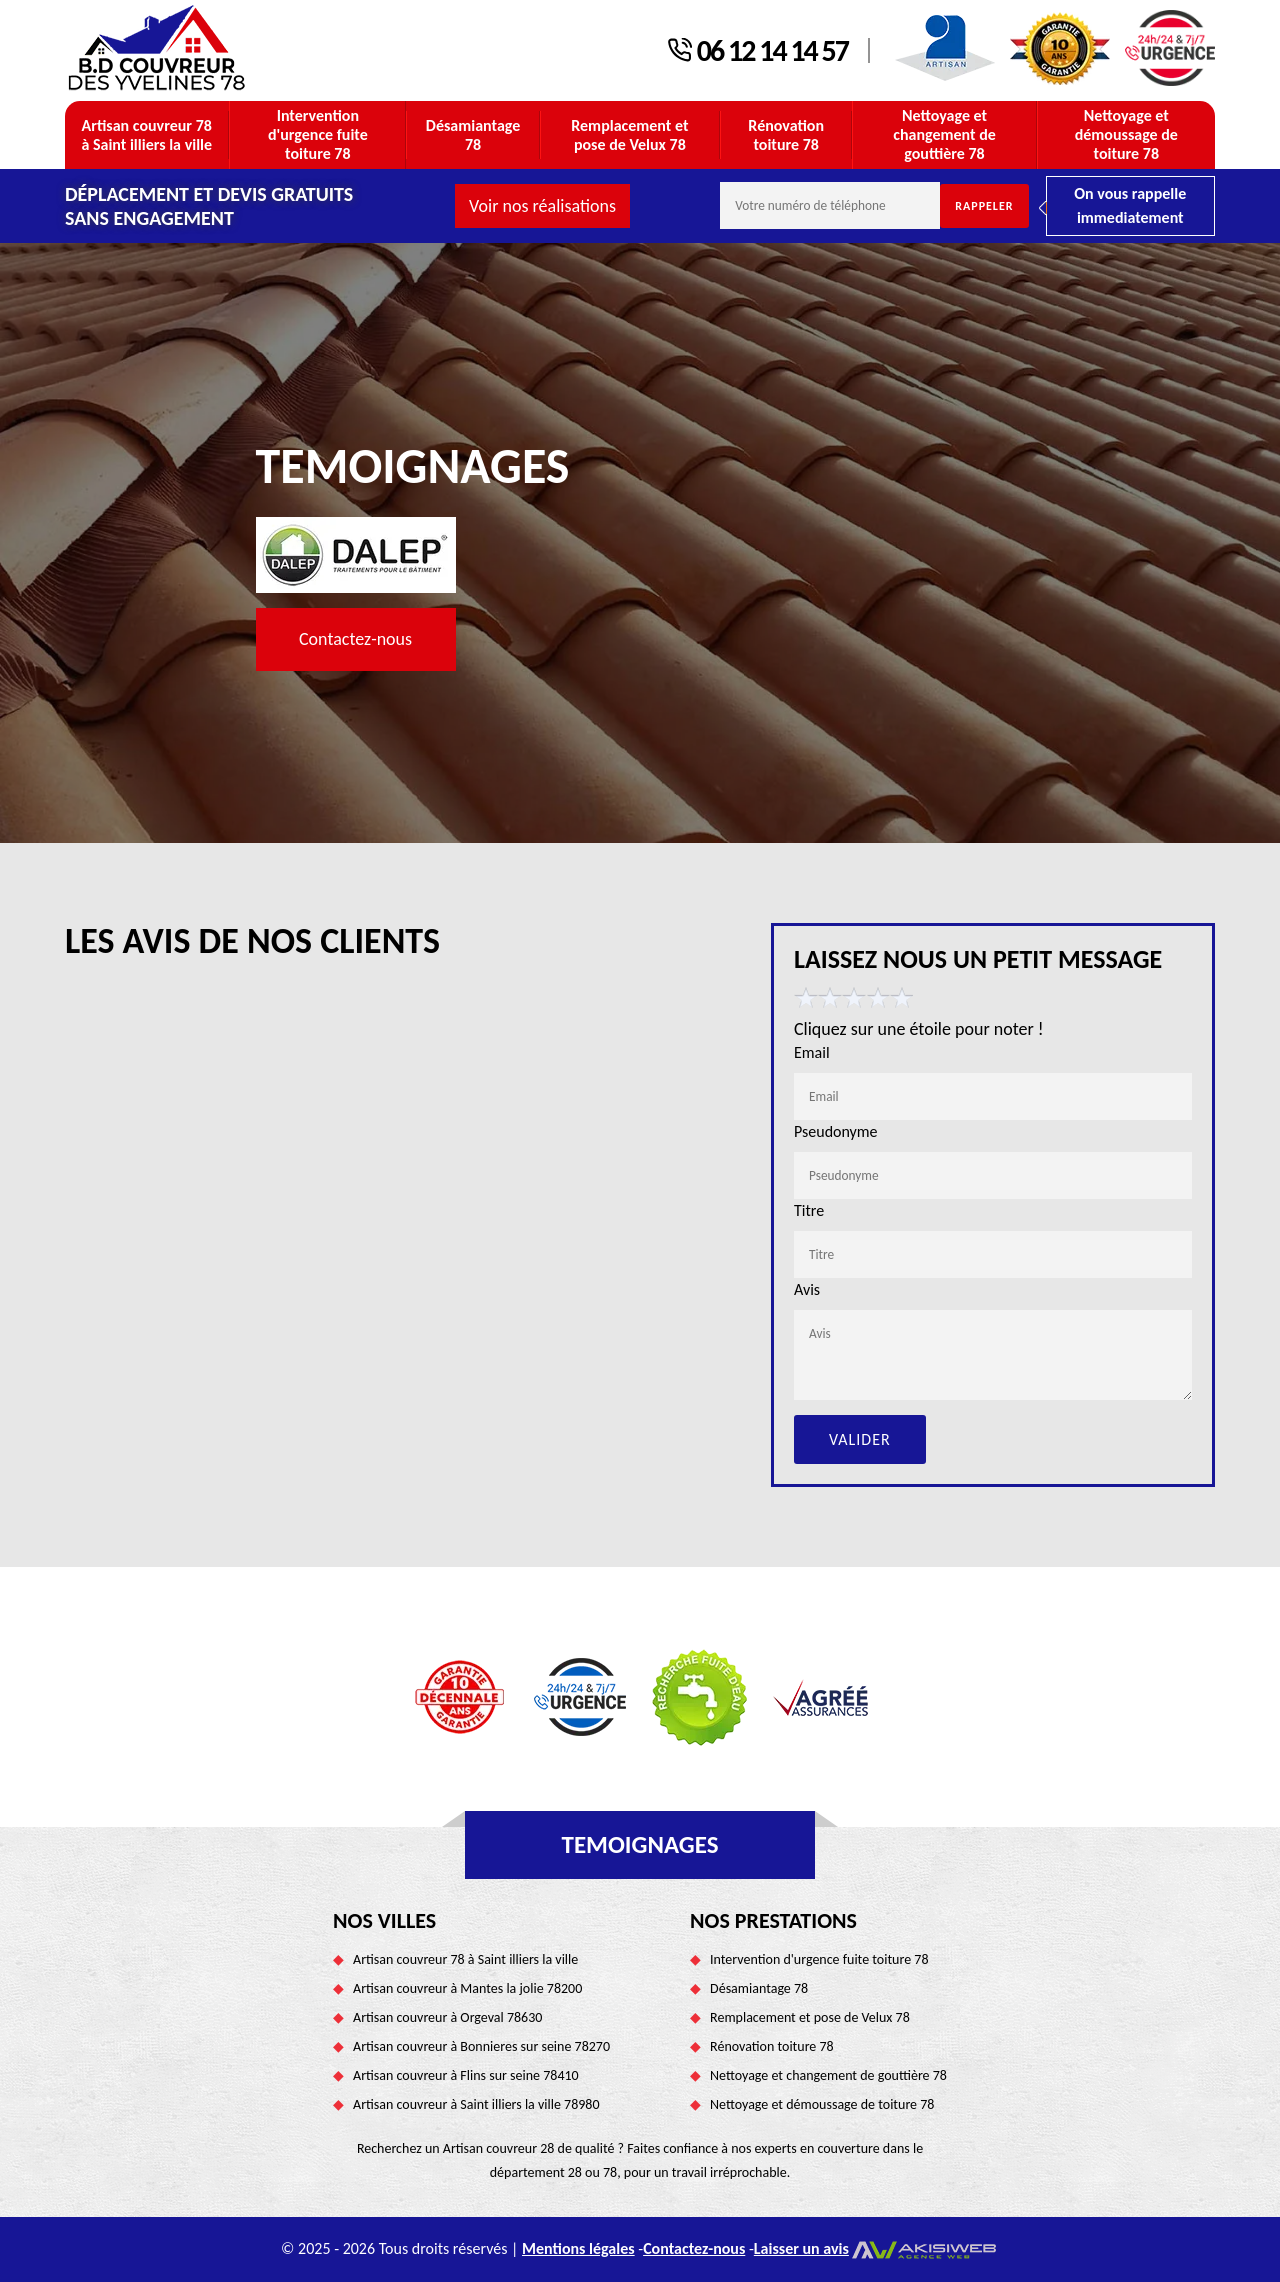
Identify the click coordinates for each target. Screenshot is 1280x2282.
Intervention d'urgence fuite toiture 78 (318, 134)
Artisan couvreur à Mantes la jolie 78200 (467, 1988)
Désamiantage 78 (473, 135)
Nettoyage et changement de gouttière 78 (944, 134)
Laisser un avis (801, 2248)
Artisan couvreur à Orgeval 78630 (447, 2017)
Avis (807, 1289)
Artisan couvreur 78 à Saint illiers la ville (146, 135)
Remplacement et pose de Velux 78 (629, 135)
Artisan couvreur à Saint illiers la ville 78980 (476, 2104)
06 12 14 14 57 (772, 51)
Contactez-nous (355, 639)
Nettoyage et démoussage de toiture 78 (1126, 134)
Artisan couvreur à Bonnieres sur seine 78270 (481, 2046)
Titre (809, 1210)
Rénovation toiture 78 (786, 135)
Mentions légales (578, 2248)
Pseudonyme (836, 1131)
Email (812, 1052)
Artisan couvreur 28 (499, 2148)
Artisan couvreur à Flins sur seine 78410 (466, 2075)
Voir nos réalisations (542, 206)
